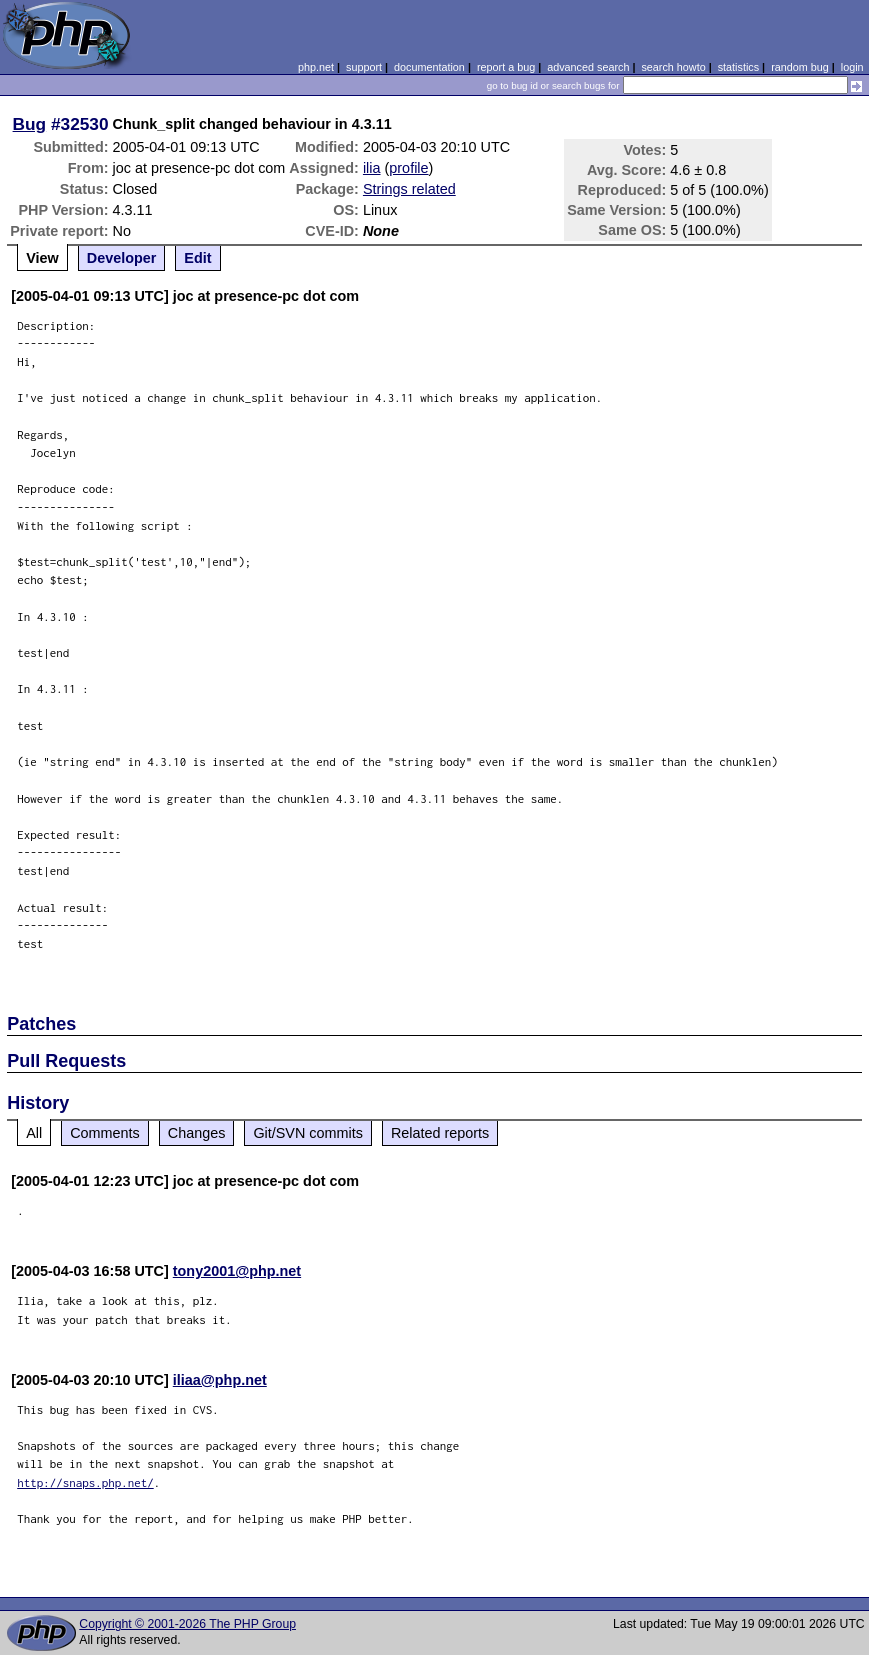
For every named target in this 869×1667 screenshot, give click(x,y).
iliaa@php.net (220, 1380)
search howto (673, 67)
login (852, 67)
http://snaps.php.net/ (85, 1482)
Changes (197, 1133)
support (364, 67)
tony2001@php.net (237, 1271)
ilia (372, 168)
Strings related (409, 189)
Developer (122, 258)
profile (408, 168)
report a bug (506, 67)
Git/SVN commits (308, 1133)
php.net (316, 67)
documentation (429, 67)
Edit (197, 258)
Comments (105, 1133)
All (34, 1133)
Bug (30, 124)
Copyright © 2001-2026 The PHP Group (187, 1624)
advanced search (588, 67)
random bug (800, 67)
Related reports (440, 1133)
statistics (738, 67)
